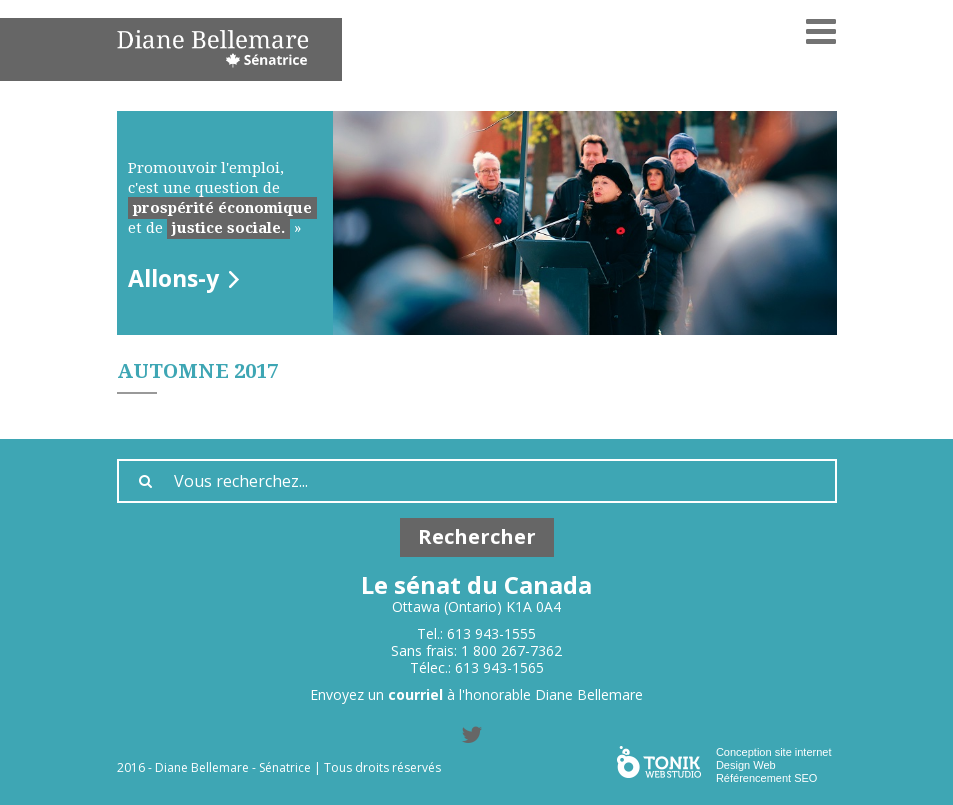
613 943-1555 (491, 633)
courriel (415, 694)
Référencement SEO (767, 778)
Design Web (746, 765)
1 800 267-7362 (511, 650)
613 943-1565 (499, 667)
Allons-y (173, 278)
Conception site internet (774, 752)
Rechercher (477, 536)
